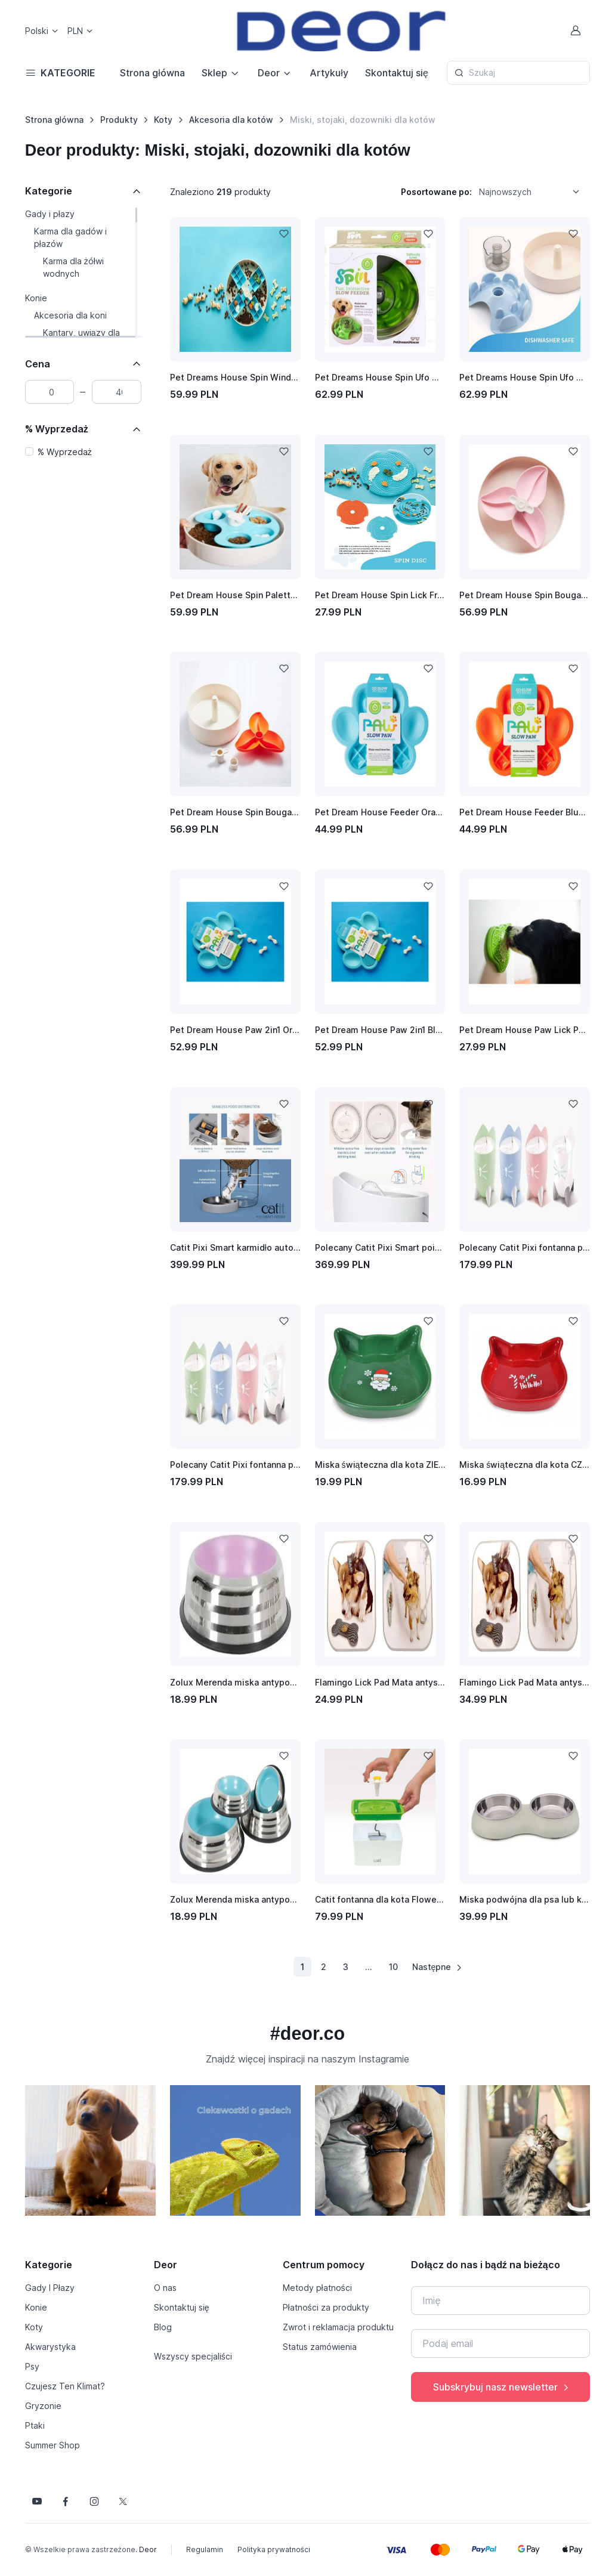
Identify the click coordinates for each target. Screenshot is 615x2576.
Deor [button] (269, 73)
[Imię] (500, 2300)
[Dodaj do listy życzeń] (284, 234)
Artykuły (329, 73)
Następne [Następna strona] (438, 1967)
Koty (163, 120)
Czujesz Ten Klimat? (65, 2386)
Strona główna (152, 73)
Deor (148, 2549)
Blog (163, 2327)
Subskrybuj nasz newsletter (502, 2387)
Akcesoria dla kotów (231, 120)
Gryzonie (43, 2406)
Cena (37, 364)
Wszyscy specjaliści (193, 2356)
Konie (36, 298)
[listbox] (533, 191)
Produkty (119, 120)
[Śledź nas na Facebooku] (66, 2501)
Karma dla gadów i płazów (70, 237)
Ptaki (35, 2425)
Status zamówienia (320, 2347)
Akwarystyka (50, 2347)
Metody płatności (317, 2288)
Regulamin (204, 2549)
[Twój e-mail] (500, 2343)
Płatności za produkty (326, 2307)
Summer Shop (52, 2445)
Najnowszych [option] (505, 192)
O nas (165, 2288)
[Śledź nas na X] (123, 2501)
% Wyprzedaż (56, 429)
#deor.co (307, 2033)
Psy (32, 2366)
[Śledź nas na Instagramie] (94, 2501)
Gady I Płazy (50, 2288)
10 (393, 1967)
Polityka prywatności (273, 2549)
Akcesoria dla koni (70, 315)
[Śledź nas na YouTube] (37, 2501)
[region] (83, 273)
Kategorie (48, 191)
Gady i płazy (50, 214)
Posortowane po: (436, 192)
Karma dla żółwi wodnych (73, 267)
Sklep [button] (214, 73)
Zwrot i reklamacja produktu (338, 2327)
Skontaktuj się (396, 73)
